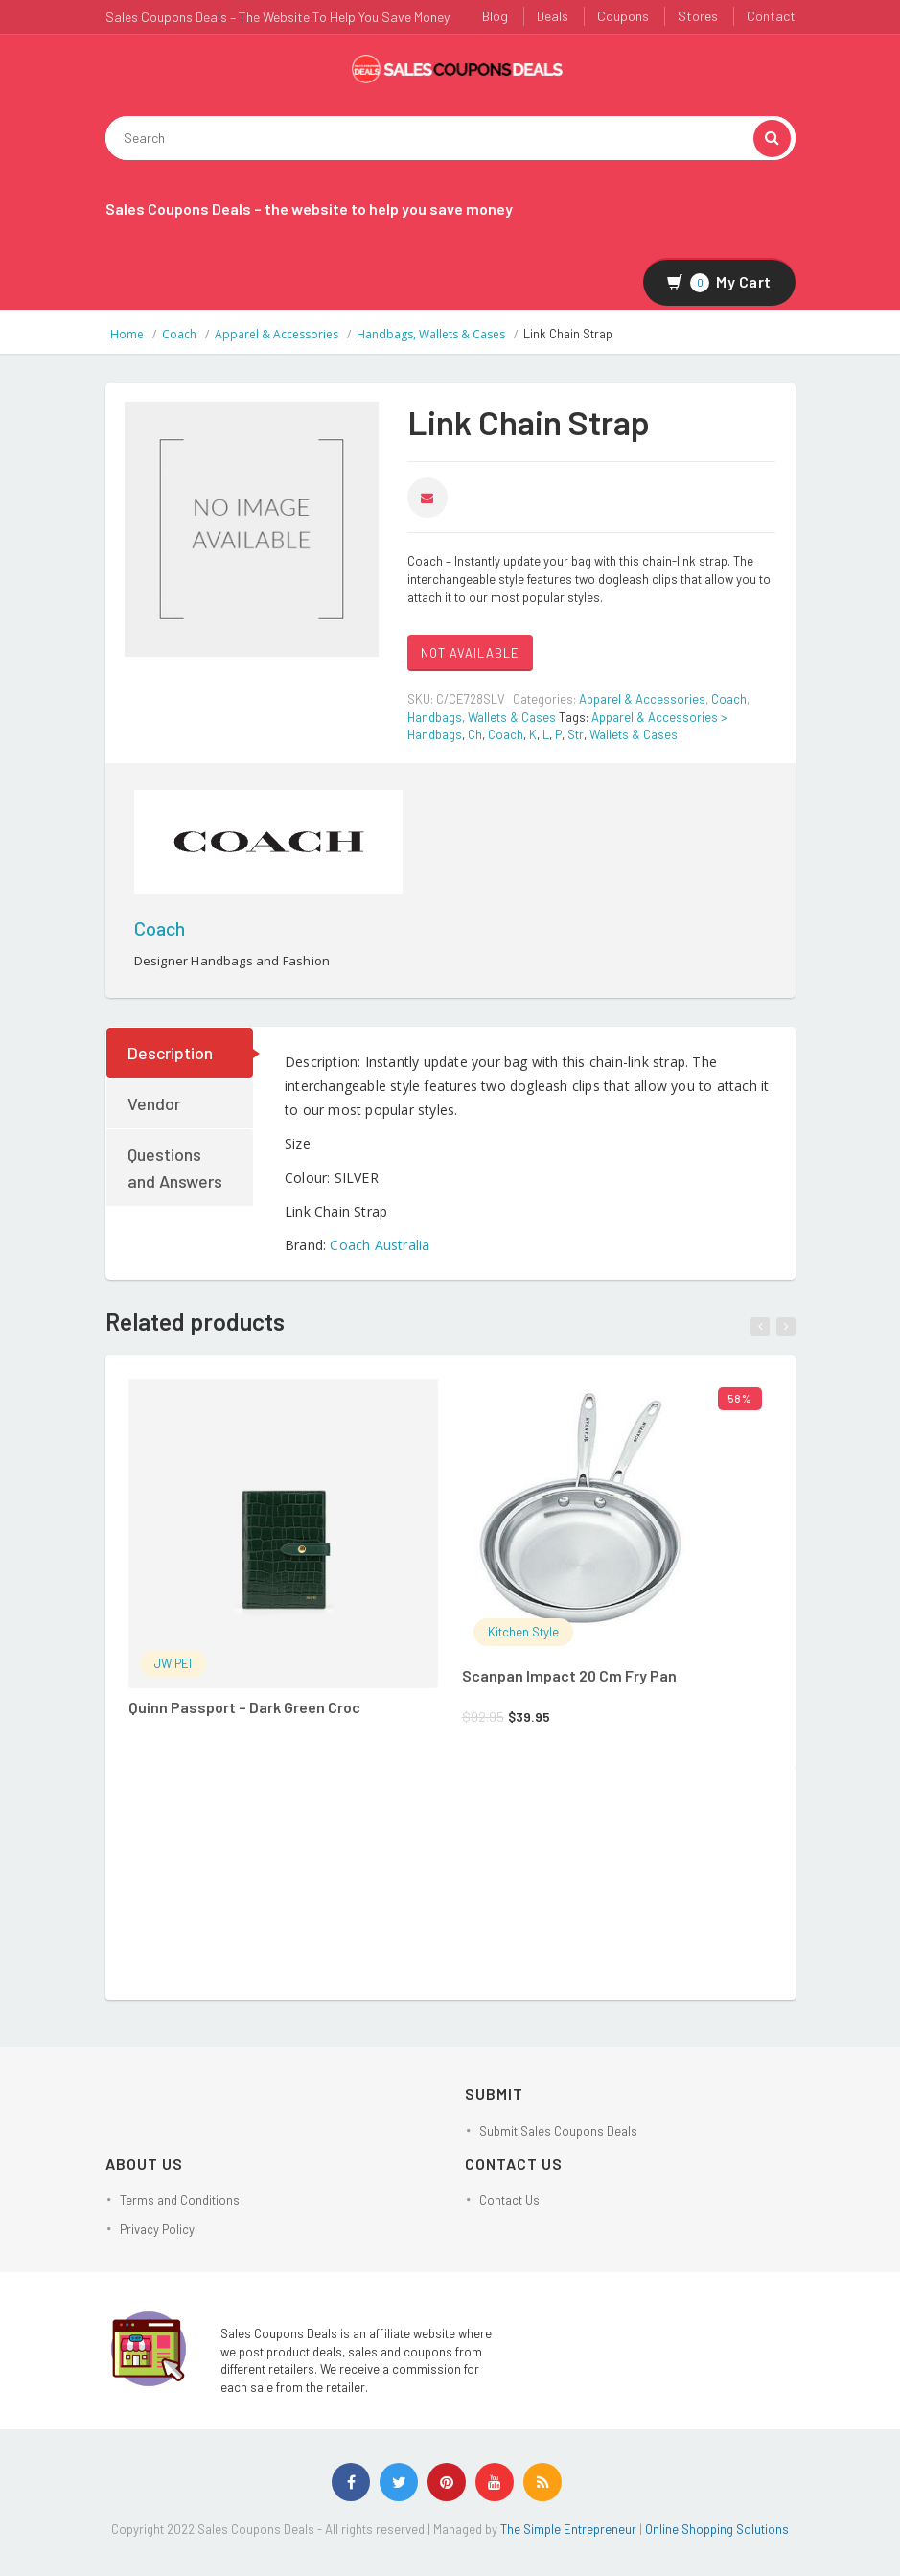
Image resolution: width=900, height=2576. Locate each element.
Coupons (623, 16)
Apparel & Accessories (276, 334)
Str (575, 734)
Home (127, 334)
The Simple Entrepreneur (569, 2529)
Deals (552, 16)
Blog (495, 16)
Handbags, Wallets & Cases (431, 334)
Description (170, 1052)
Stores (698, 16)
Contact (771, 16)
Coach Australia (379, 1245)
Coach (179, 334)
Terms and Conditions (180, 2200)
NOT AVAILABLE (470, 653)
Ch (475, 734)
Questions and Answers (174, 1168)
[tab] (181, 1053)
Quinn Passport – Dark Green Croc (244, 1707)
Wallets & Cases (633, 734)
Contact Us (509, 2200)
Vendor (153, 1103)
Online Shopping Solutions (717, 2529)
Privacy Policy (157, 2229)
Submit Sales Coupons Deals (558, 2131)
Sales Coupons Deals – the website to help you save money (309, 208)
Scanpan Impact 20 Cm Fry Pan (569, 1675)
